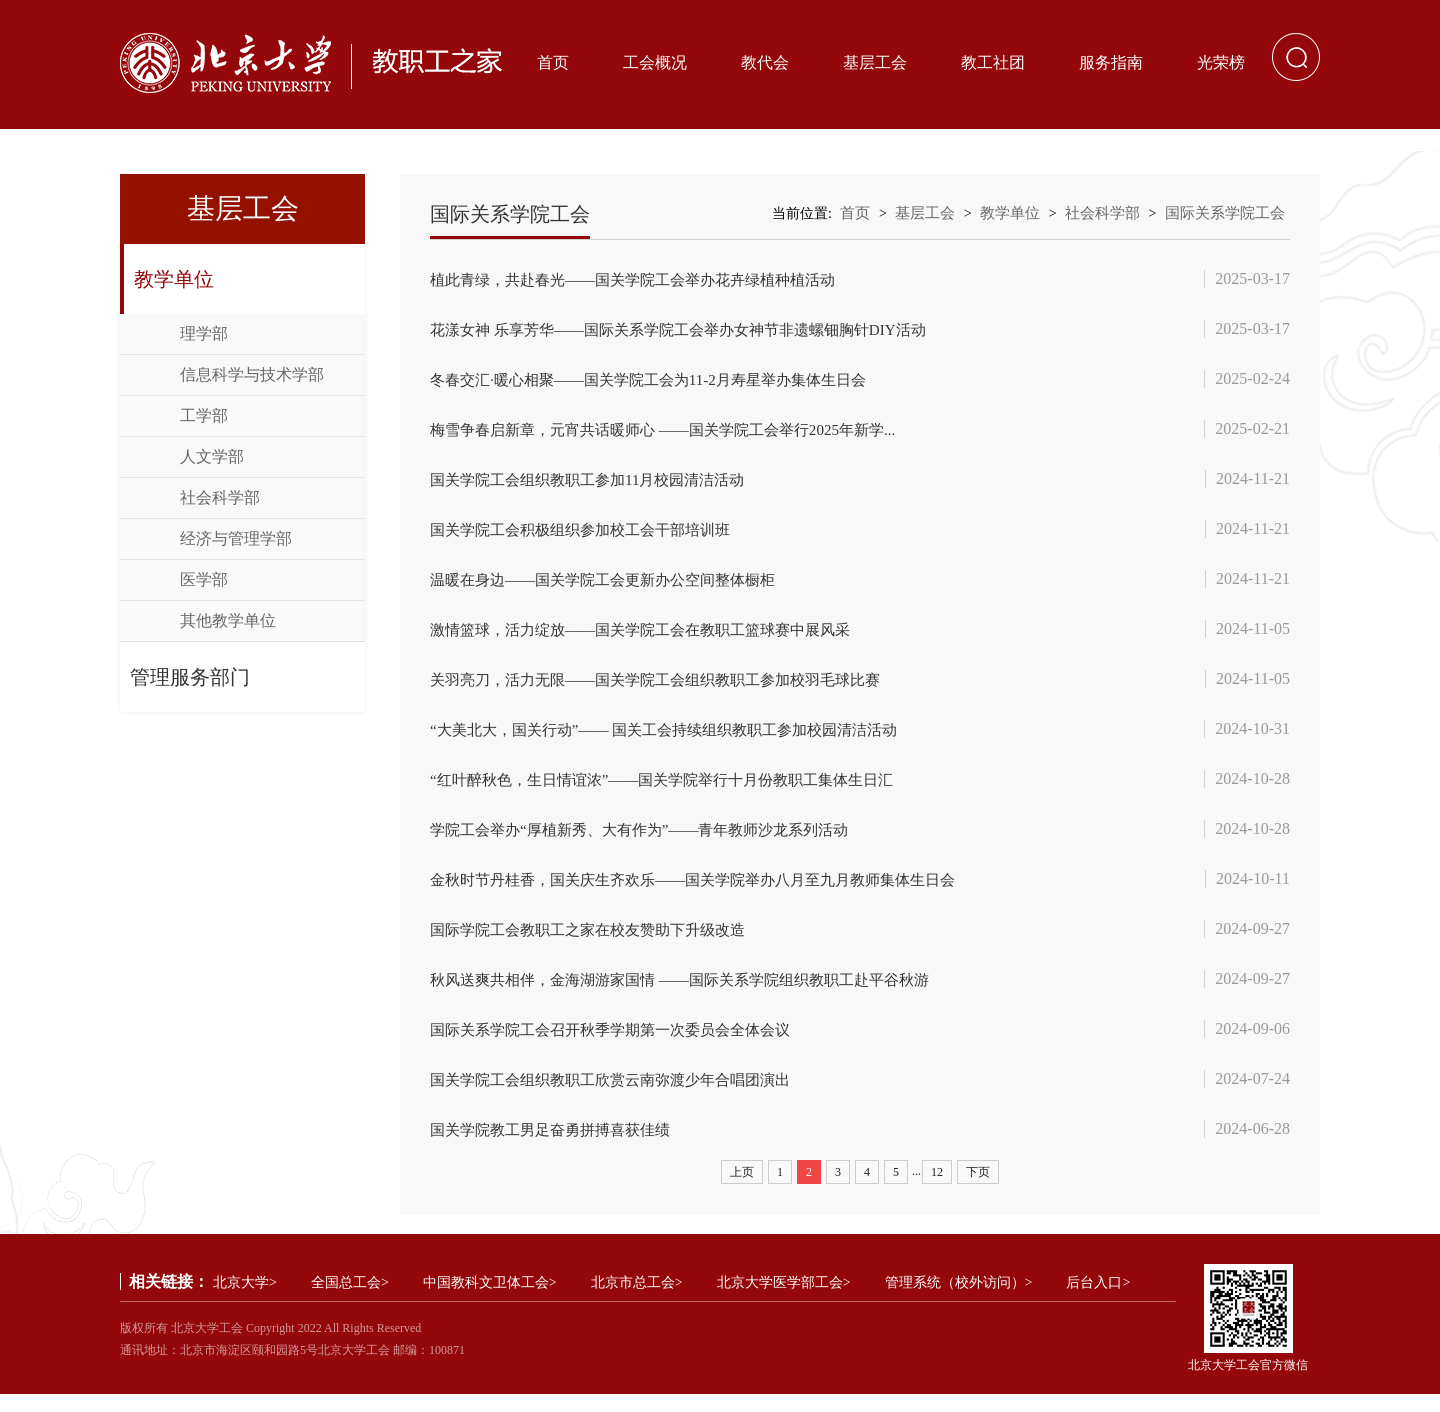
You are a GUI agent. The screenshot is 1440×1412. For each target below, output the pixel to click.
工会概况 (655, 62)
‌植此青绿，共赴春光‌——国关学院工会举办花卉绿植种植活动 (646, 279)
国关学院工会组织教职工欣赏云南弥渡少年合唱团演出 (622, 1095)
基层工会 (875, 62)
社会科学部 (220, 497)
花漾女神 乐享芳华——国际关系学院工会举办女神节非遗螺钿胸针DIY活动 (694, 330)
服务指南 (1111, 62)
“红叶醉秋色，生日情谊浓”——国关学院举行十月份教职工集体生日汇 (677, 789)
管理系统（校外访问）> (959, 1300)
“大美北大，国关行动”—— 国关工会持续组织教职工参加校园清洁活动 (679, 738)
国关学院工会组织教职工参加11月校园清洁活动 (597, 483)
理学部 (204, 333)
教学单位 (174, 279)
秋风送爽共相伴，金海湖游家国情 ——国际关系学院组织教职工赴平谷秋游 (696, 993)
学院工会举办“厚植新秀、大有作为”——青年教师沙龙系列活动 (653, 840)
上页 (742, 1190)
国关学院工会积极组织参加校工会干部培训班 (590, 534)
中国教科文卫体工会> (490, 1300)
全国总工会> (350, 1300)
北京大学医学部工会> (784, 1300)
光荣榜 (1221, 62)
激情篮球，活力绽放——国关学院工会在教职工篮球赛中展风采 (654, 636)
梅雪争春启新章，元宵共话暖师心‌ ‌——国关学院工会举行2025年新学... (678, 432)
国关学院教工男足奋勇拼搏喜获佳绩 (558, 1146)
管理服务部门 (190, 677)
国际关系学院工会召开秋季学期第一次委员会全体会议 (622, 1044)
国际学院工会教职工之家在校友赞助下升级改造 (598, 942)
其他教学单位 (228, 620)
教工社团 (993, 62)
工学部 (204, 415)
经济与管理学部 (236, 538)
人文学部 (212, 456)
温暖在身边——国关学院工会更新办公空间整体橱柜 (614, 585)
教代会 (765, 62)
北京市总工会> (637, 1300)
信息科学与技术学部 (252, 374)
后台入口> (1098, 1300)
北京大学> (245, 1300)
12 (937, 1190)
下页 (978, 1190)
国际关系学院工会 (1225, 213)
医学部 (204, 579)
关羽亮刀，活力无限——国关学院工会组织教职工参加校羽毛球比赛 (670, 687)
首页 (553, 62)
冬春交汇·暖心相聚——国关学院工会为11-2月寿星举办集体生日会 (662, 381)
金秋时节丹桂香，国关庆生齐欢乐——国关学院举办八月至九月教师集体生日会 (710, 891)
